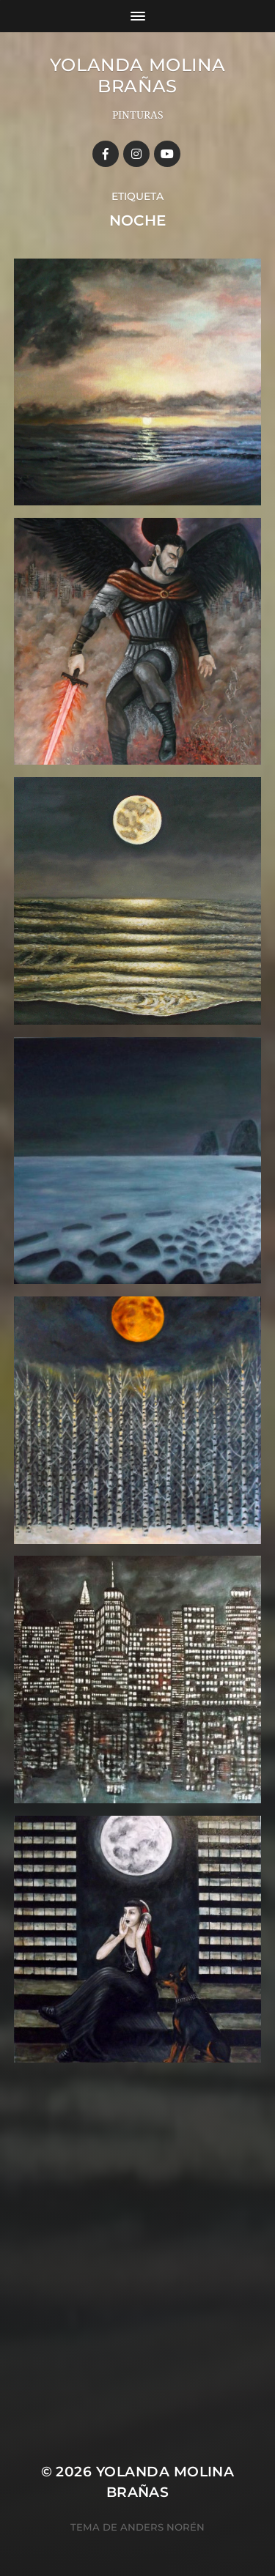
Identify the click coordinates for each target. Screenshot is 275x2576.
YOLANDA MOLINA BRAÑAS (137, 75)
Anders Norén (162, 2527)
